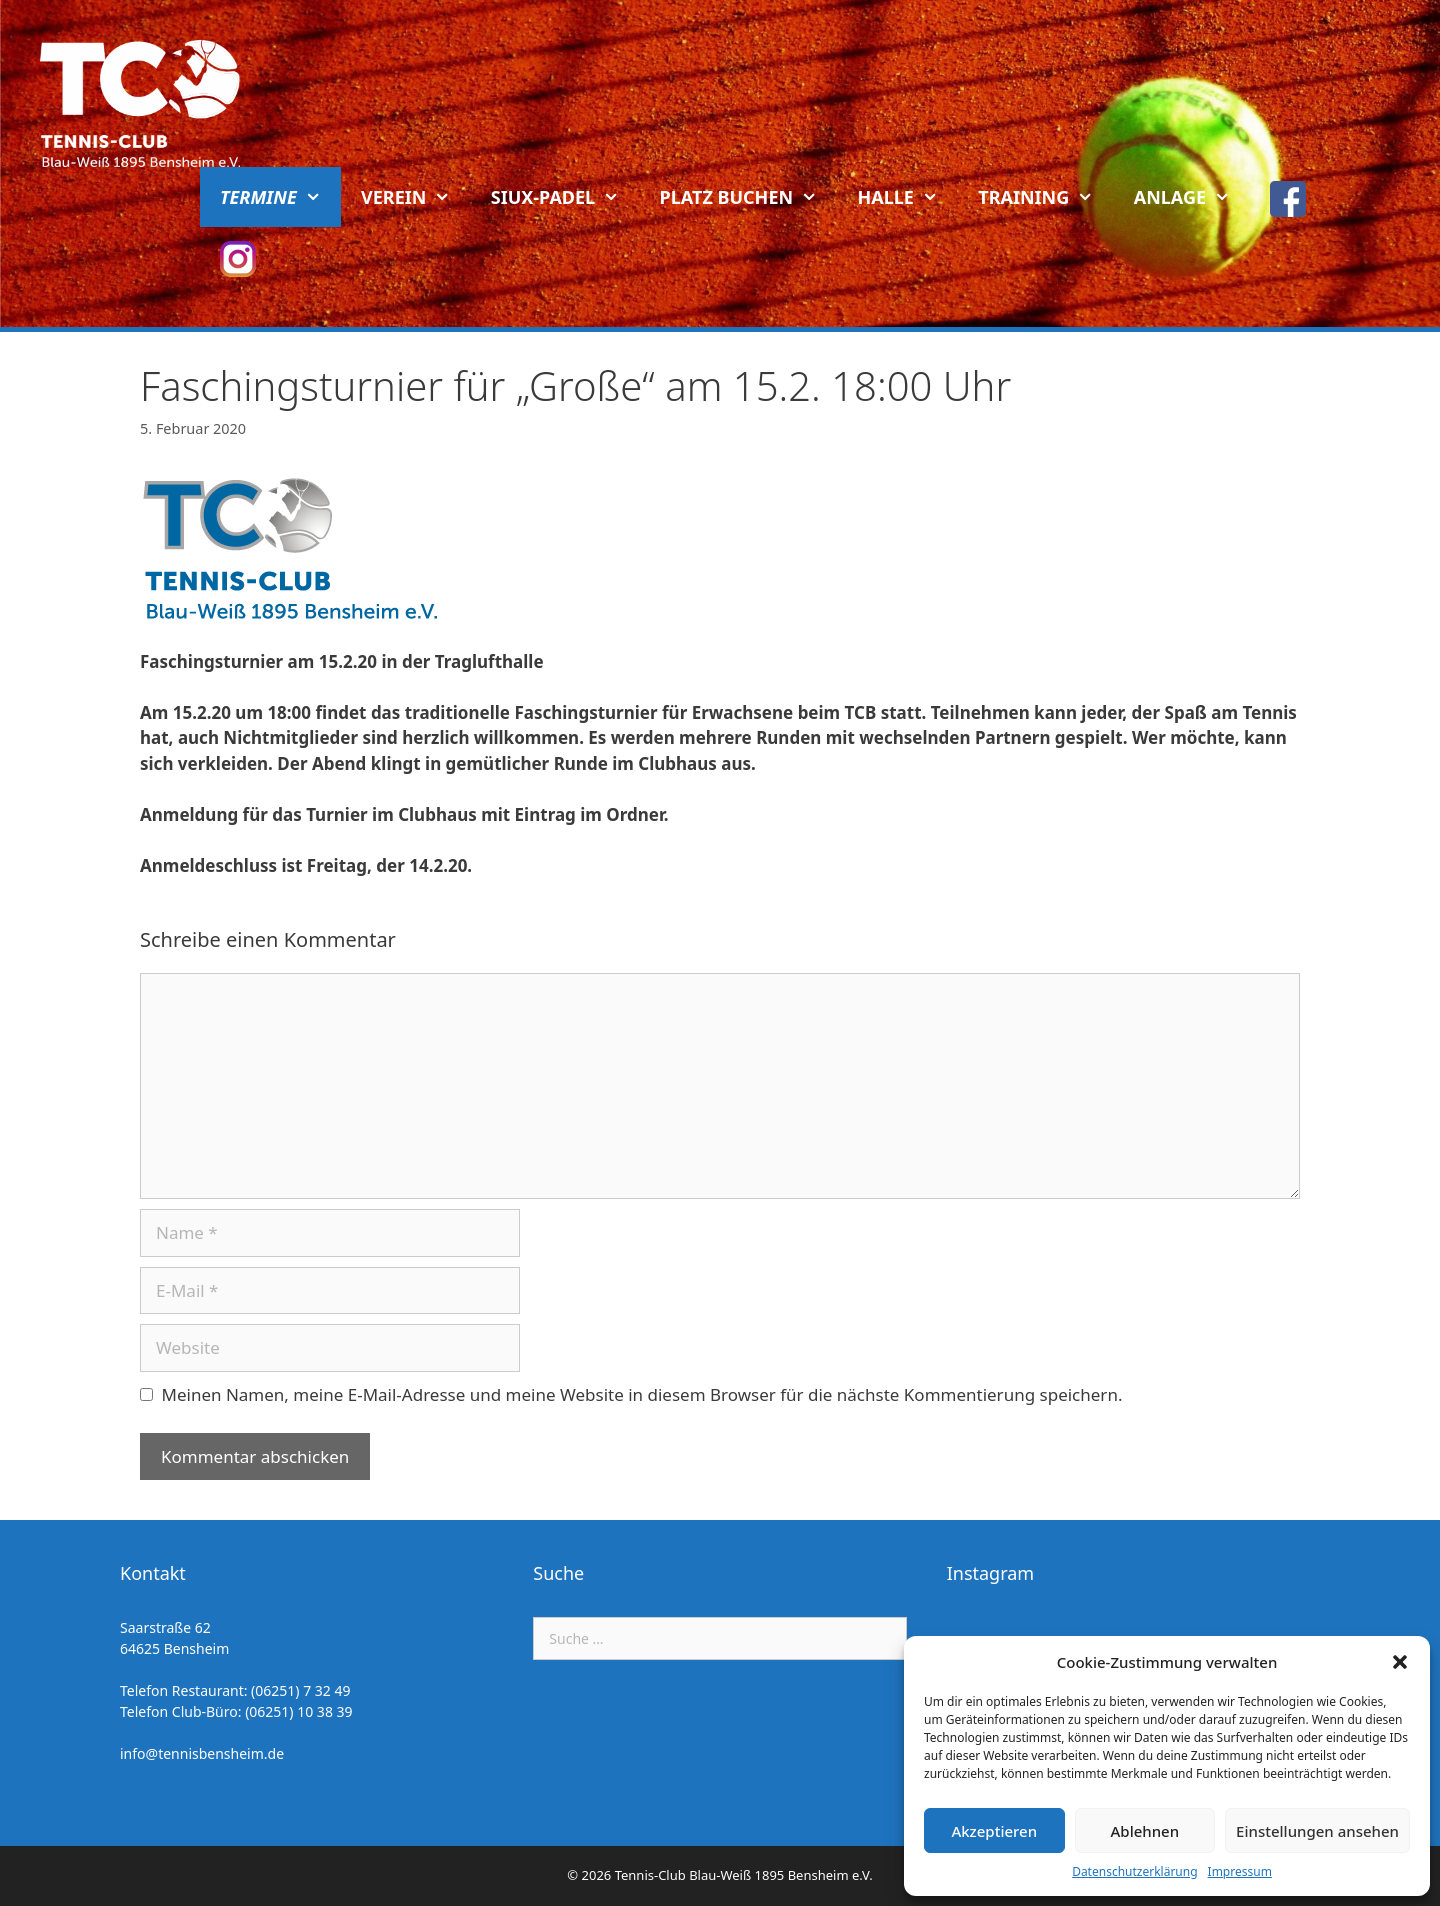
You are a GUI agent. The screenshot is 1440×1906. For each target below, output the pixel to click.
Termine (280, 197)
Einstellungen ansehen (1317, 1831)
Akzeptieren (994, 1831)
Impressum (1240, 1871)
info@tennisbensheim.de (202, 1753)
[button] (1400, 1662)
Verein (416, 197)
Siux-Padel (565, 197)
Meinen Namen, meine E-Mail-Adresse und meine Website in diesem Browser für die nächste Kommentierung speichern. (642, 1394)
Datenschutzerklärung (1134, 1871)
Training (1045, 197)
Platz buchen (749, 197)
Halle (908, 197)
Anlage (1192, 197)
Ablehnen (1145, 1831)
